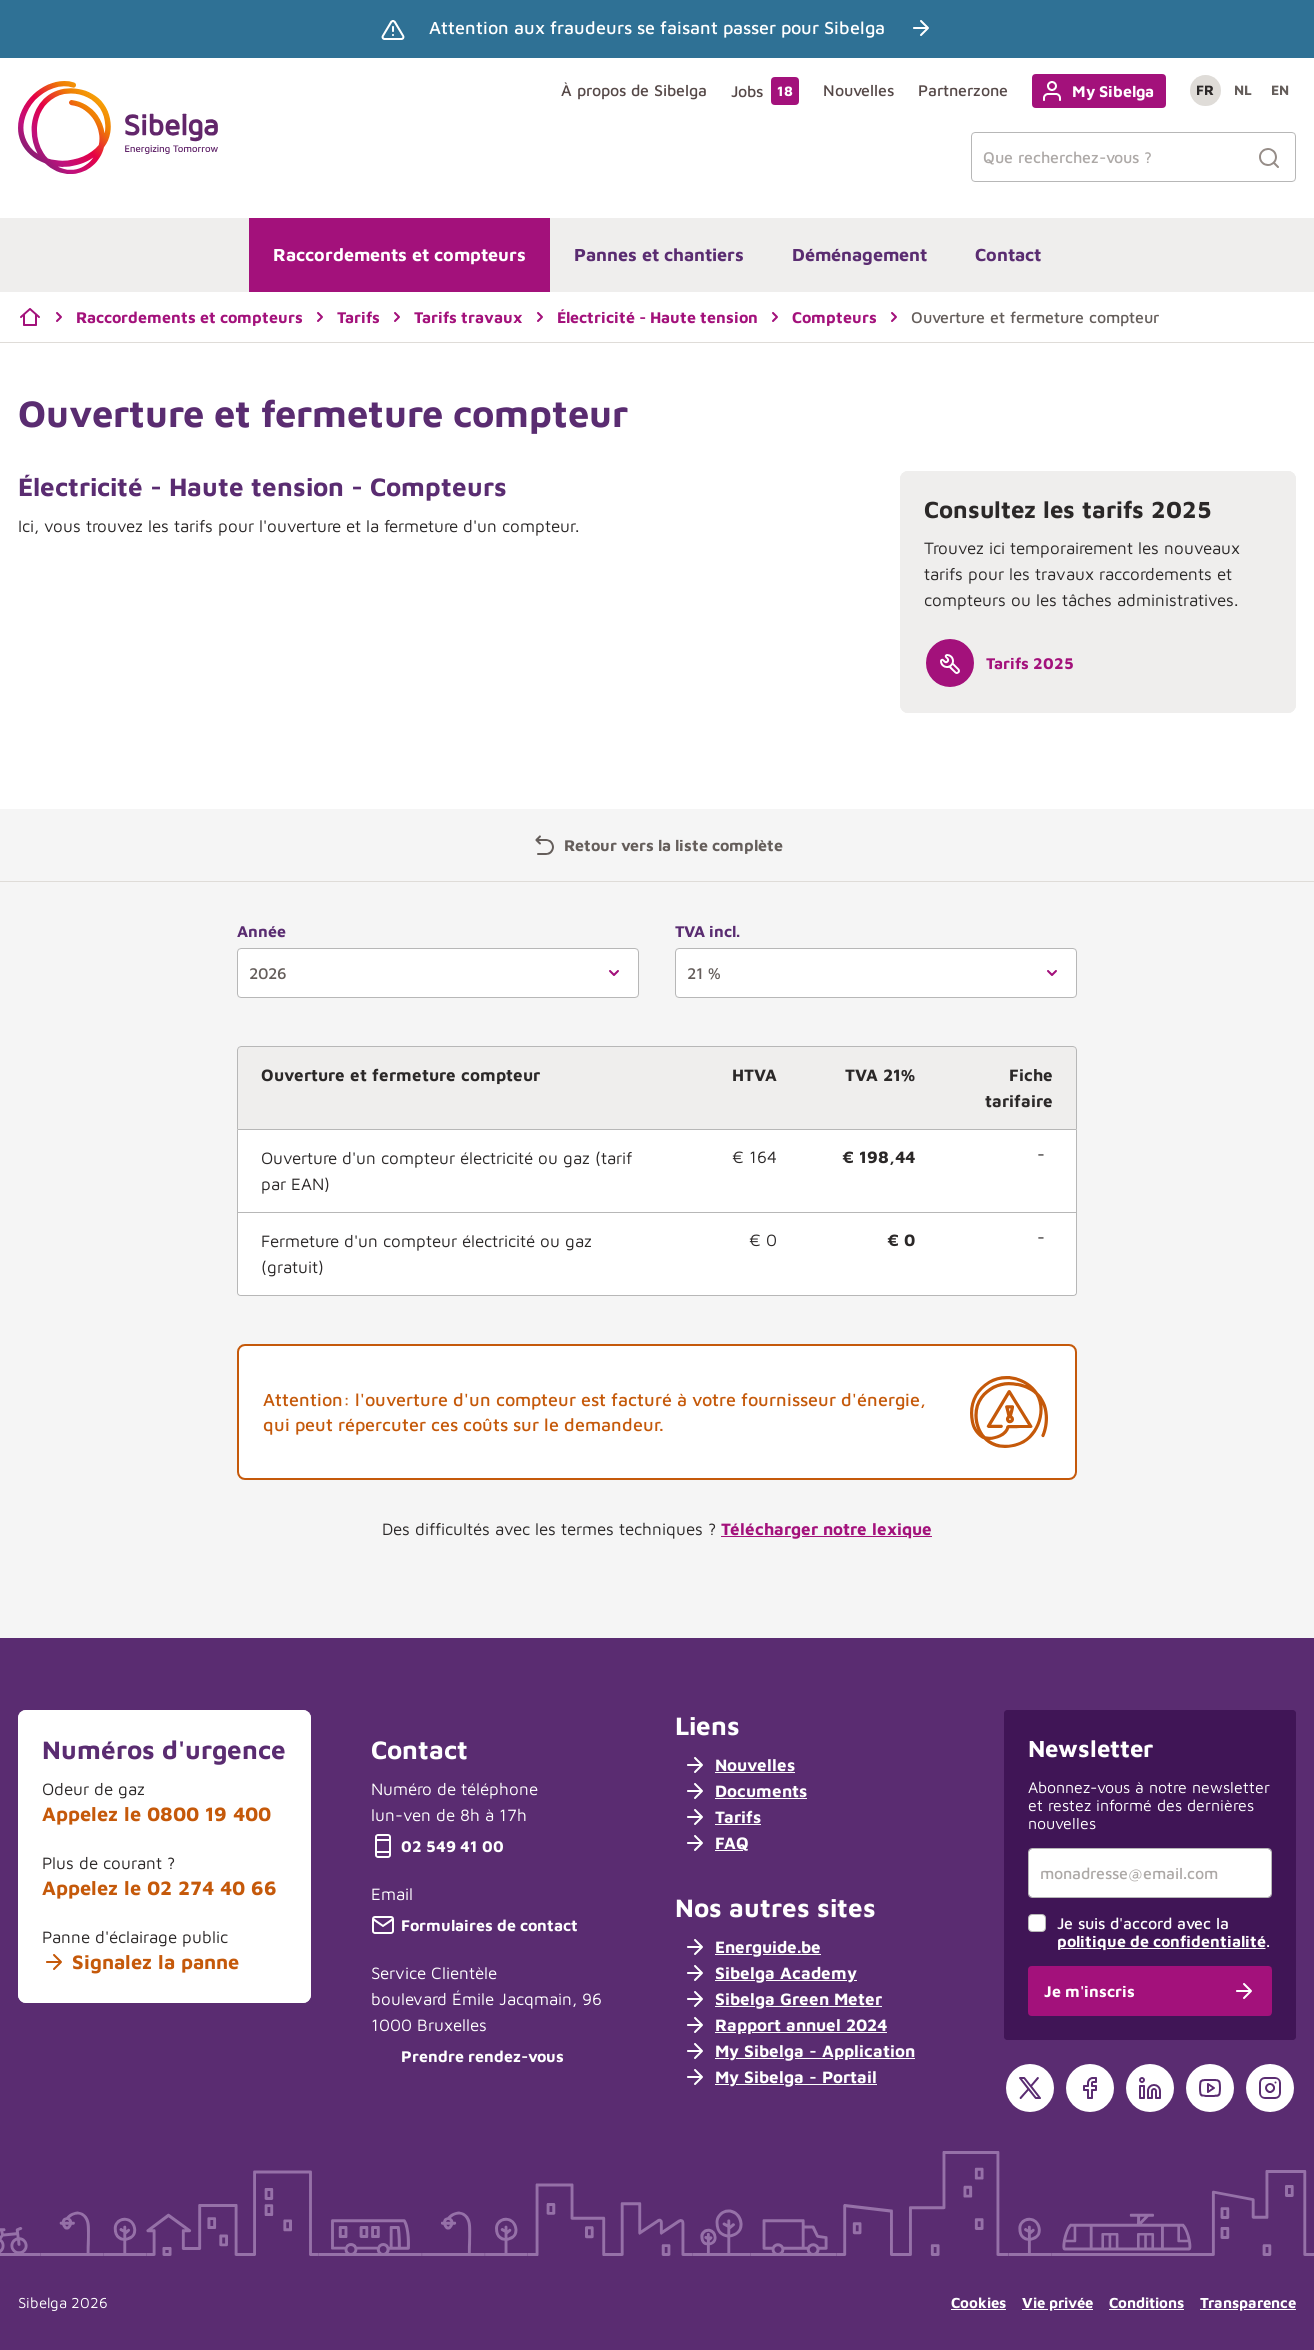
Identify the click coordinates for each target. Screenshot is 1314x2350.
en (1280, 89)
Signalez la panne (140, 1962)
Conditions (1146, 2302)
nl (1243, 89)
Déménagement (859, 254)
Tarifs (722, 1817)
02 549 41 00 (437, 1846)
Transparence (1248, 2302)
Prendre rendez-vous (467, 2056)
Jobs (765, 91)
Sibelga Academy (770, 1973)
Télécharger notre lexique (826, 1529)
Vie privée (1057, 2302)
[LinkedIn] (1150, 2088)
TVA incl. (707, 931)
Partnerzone (963, 90)
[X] (1030, 2088)
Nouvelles (858, 90)
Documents (745, 1791)
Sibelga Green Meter (782, 1999)
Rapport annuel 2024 (785, 2025)
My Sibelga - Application (799, 2051)
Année (261, 931)
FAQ (716, 1843)
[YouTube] (1210, 2088)
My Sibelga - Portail (780, 2077)
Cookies (978, 2302)
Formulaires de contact (474, 1925)
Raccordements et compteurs (399, 254)
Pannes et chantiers (659, 254)
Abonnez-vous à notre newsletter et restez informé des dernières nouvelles (1149, 1805)
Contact (1008, 254)
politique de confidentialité (1161, 1941)
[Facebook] (1090, 2088)
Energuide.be (752, 1947)
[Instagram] (1270, 2088)
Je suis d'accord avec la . (1163, 1932)
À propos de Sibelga (634, 90)
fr (1205, 89)
